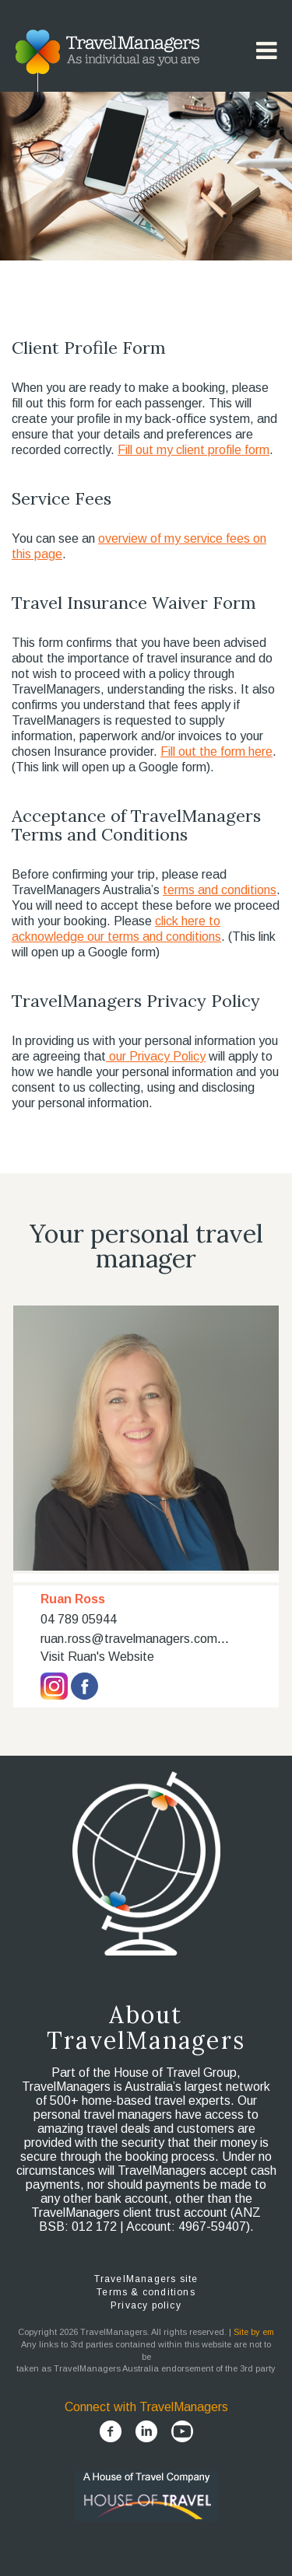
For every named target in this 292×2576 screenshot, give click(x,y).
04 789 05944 (78, 1619)
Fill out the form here (216, 751)
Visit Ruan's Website (97, 1656)
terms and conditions (219, 890)
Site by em (254, 2332)
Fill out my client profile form (193, 449)
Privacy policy (146, 2305)
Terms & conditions (146, 2292)
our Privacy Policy (156, 1056)
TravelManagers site (146, 2279)
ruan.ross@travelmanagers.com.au (137, 1638)
